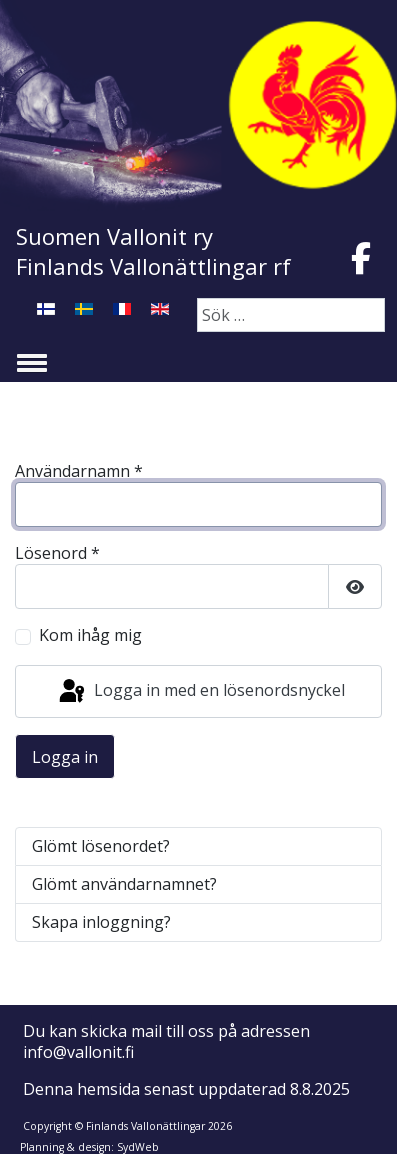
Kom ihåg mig (90, 635)
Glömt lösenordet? (101, 846)
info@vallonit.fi (78, 1052)
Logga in (65, 757)
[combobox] (291, 315)
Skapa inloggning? (101, 922)
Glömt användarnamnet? (124, 884)
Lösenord (57, 553)
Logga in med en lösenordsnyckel (200, 692)
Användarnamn (79, 471)
